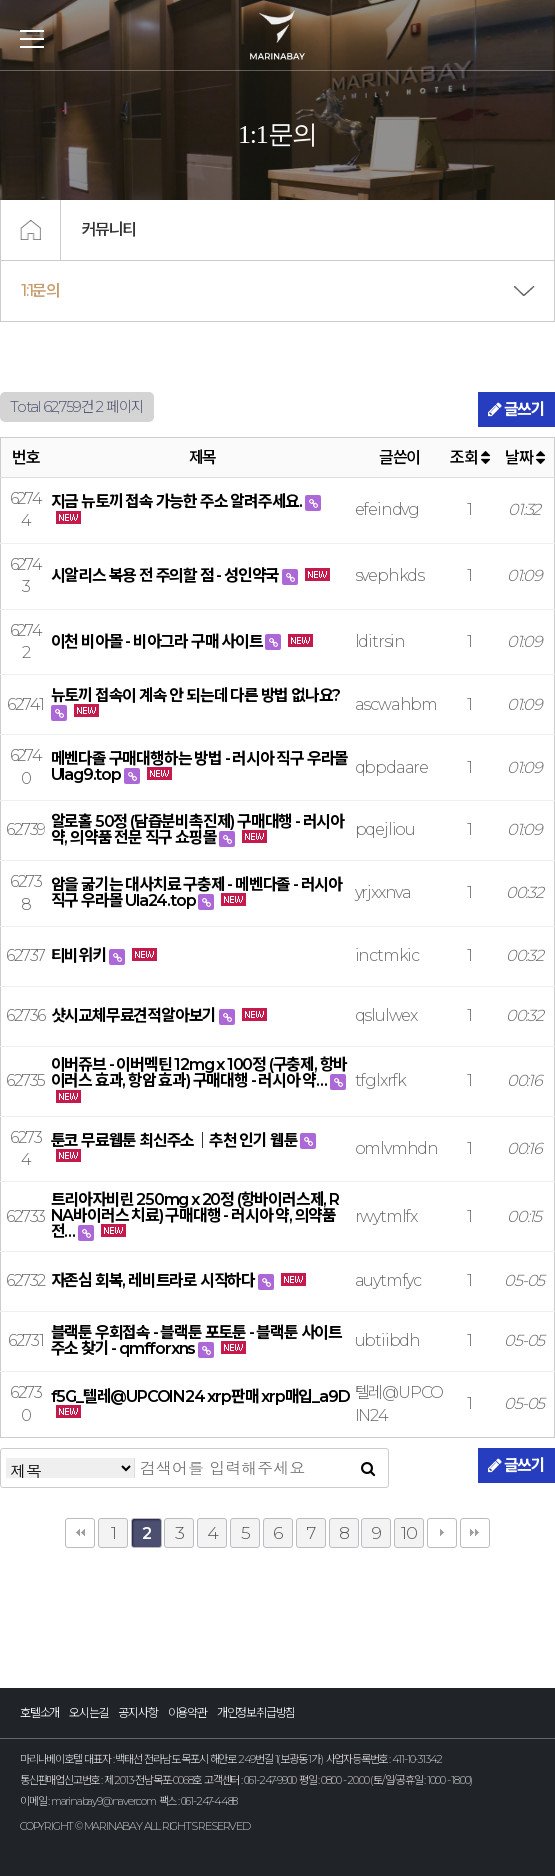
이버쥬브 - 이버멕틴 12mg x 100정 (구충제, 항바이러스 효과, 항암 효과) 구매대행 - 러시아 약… (199, 1072)
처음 (80, 1533)
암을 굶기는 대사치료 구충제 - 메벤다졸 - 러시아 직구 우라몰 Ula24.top (196, 892)
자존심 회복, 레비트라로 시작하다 (154, 1280)
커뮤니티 (108, 229)
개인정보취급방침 (256, 1712)
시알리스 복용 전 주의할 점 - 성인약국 (166, 575)
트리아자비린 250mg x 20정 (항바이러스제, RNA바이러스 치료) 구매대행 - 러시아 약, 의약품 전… (195, 1215)
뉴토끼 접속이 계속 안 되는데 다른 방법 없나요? (196, 695)
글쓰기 (516, 409)
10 (409, 1532)
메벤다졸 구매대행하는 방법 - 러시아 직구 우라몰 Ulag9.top (200, 766)
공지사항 (137, 1712)
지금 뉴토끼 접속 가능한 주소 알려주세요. (178, 501)
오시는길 (88, 1712)
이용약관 (187, 1712)
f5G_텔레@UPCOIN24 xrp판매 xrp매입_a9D (200, 1396)
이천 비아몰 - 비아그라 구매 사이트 (158, 641)
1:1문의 (40, 290)
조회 (469, 457)
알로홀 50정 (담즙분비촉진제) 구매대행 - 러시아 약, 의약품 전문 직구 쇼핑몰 (197, 829)
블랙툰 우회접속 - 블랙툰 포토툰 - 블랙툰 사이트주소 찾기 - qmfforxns (196, 1340)
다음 (442, 1533)
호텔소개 (39, 1712)
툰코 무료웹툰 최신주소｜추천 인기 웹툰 (176, 1140)
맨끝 (475, 1533)
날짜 (524, 457)
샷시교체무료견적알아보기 (135, 1015)
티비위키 (80, 955)
